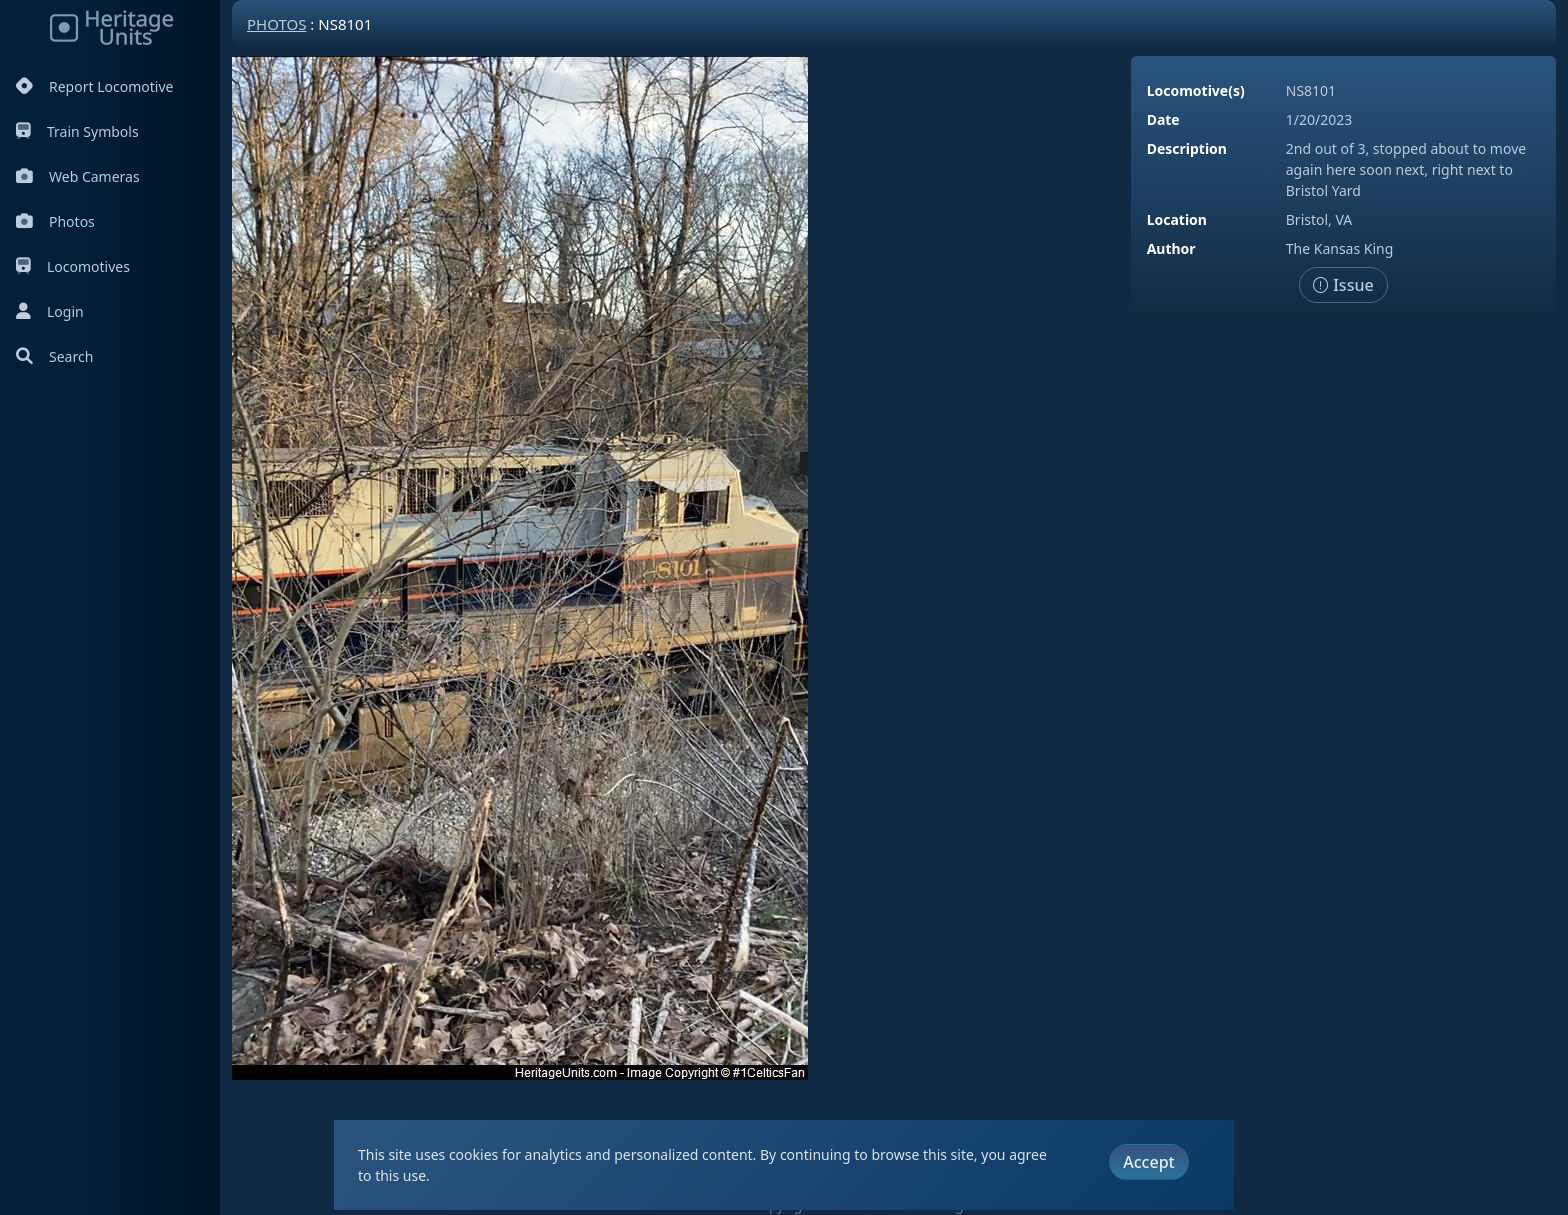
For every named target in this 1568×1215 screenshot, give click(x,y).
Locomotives (73, 266)
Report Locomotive (94, 86)
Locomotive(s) (1196, 90)
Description (1187, 148)
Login (50, 311)
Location (1177, 219)
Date (1163, 119)
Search (54, 356)
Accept (1148, 1162)
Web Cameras (78, 176)
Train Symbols (77, 131)
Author (1171, 248)
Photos (55, 221)
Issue (1343, 285)
